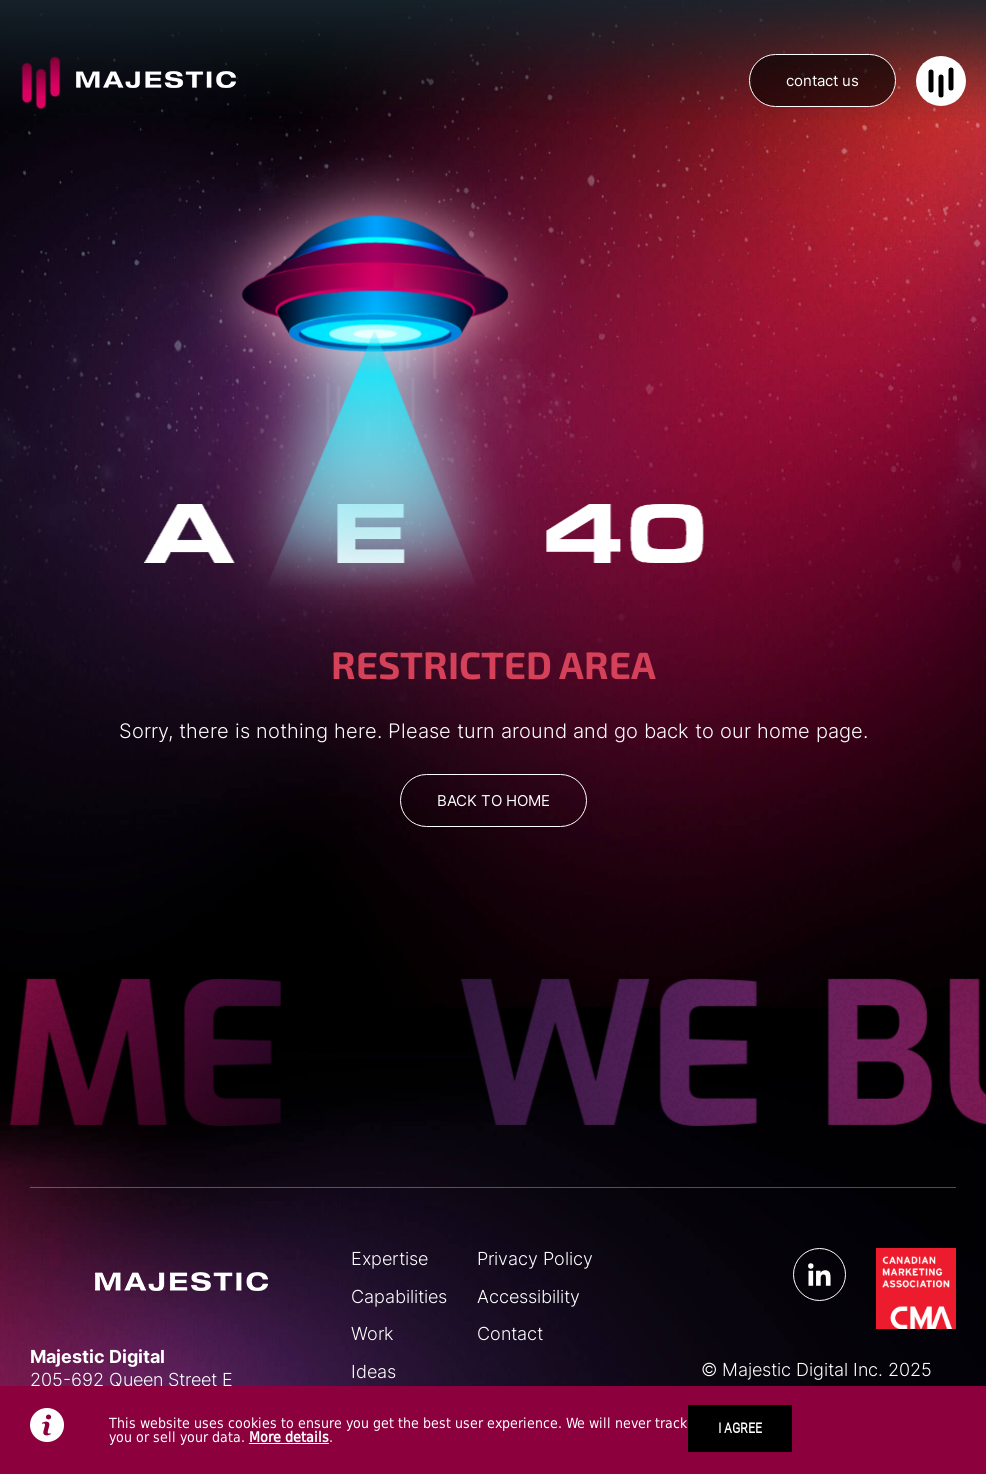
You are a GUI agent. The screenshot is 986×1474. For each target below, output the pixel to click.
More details (289, 1437)
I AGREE (740, 1428)
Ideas (373, 1371)
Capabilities (399, 1296)
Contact (510, 1333)
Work (372, 1333)
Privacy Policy (535, 1258)
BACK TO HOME (493, 800)
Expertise (389, 1258)
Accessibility (528, 1296)
